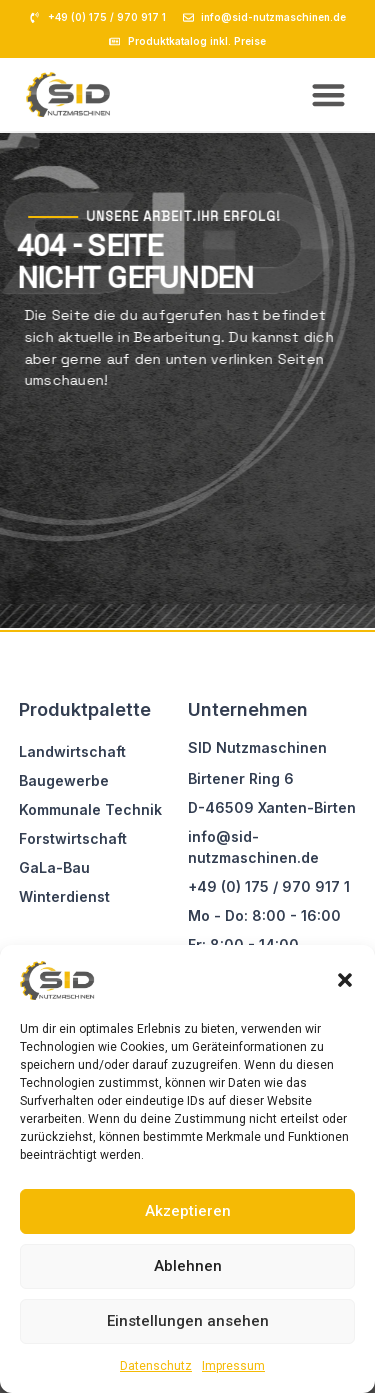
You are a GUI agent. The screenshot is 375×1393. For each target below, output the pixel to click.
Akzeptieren (188, 1211)
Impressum (233, 1366)
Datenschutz (156, 1366)
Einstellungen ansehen (188, 1321)
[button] (345, 980)
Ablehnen (188, 1266)
